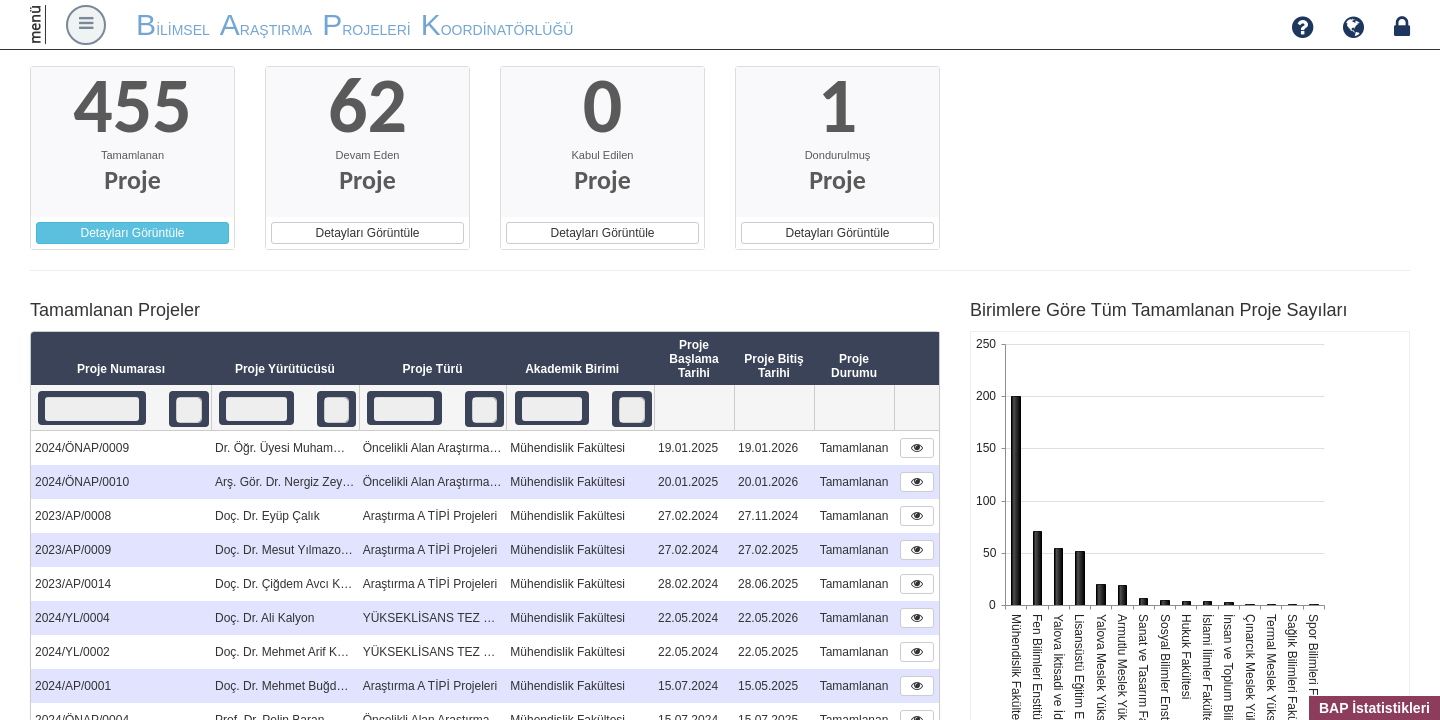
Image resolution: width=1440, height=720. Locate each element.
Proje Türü (432, 369)
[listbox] (189, 409)
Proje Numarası (121, 369)
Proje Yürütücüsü (285, 369)
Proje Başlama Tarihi (693, 359)
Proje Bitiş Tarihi (773, 366)
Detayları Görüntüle (132, 233)
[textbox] (92, 409)
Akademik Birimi (580, 370)
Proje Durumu (854, 366)
